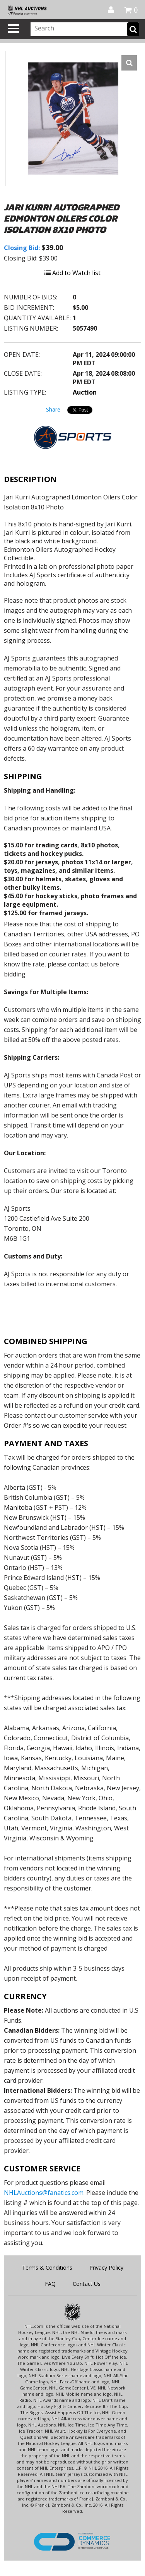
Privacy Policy (106, 2267)
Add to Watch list (72, 273)
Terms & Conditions (47, 2267)
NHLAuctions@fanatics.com (44, 2192)
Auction (85, 392)
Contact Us (87, 2283)
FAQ (50, 2283)
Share (53, 409)
